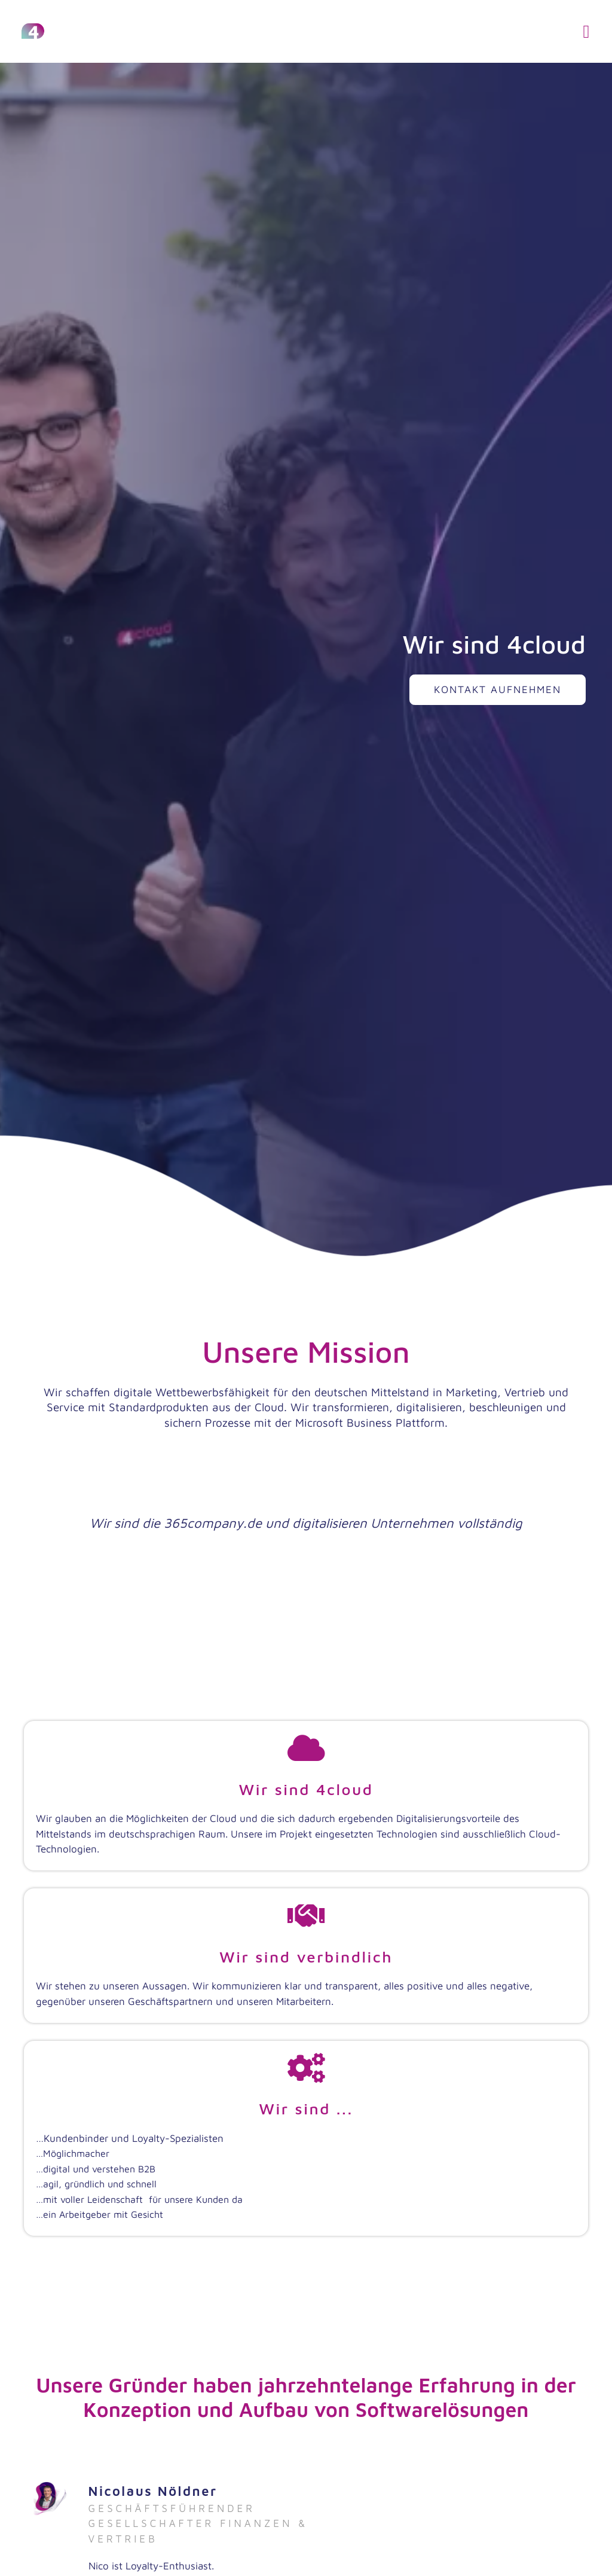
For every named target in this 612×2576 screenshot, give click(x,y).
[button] (586, 31)
